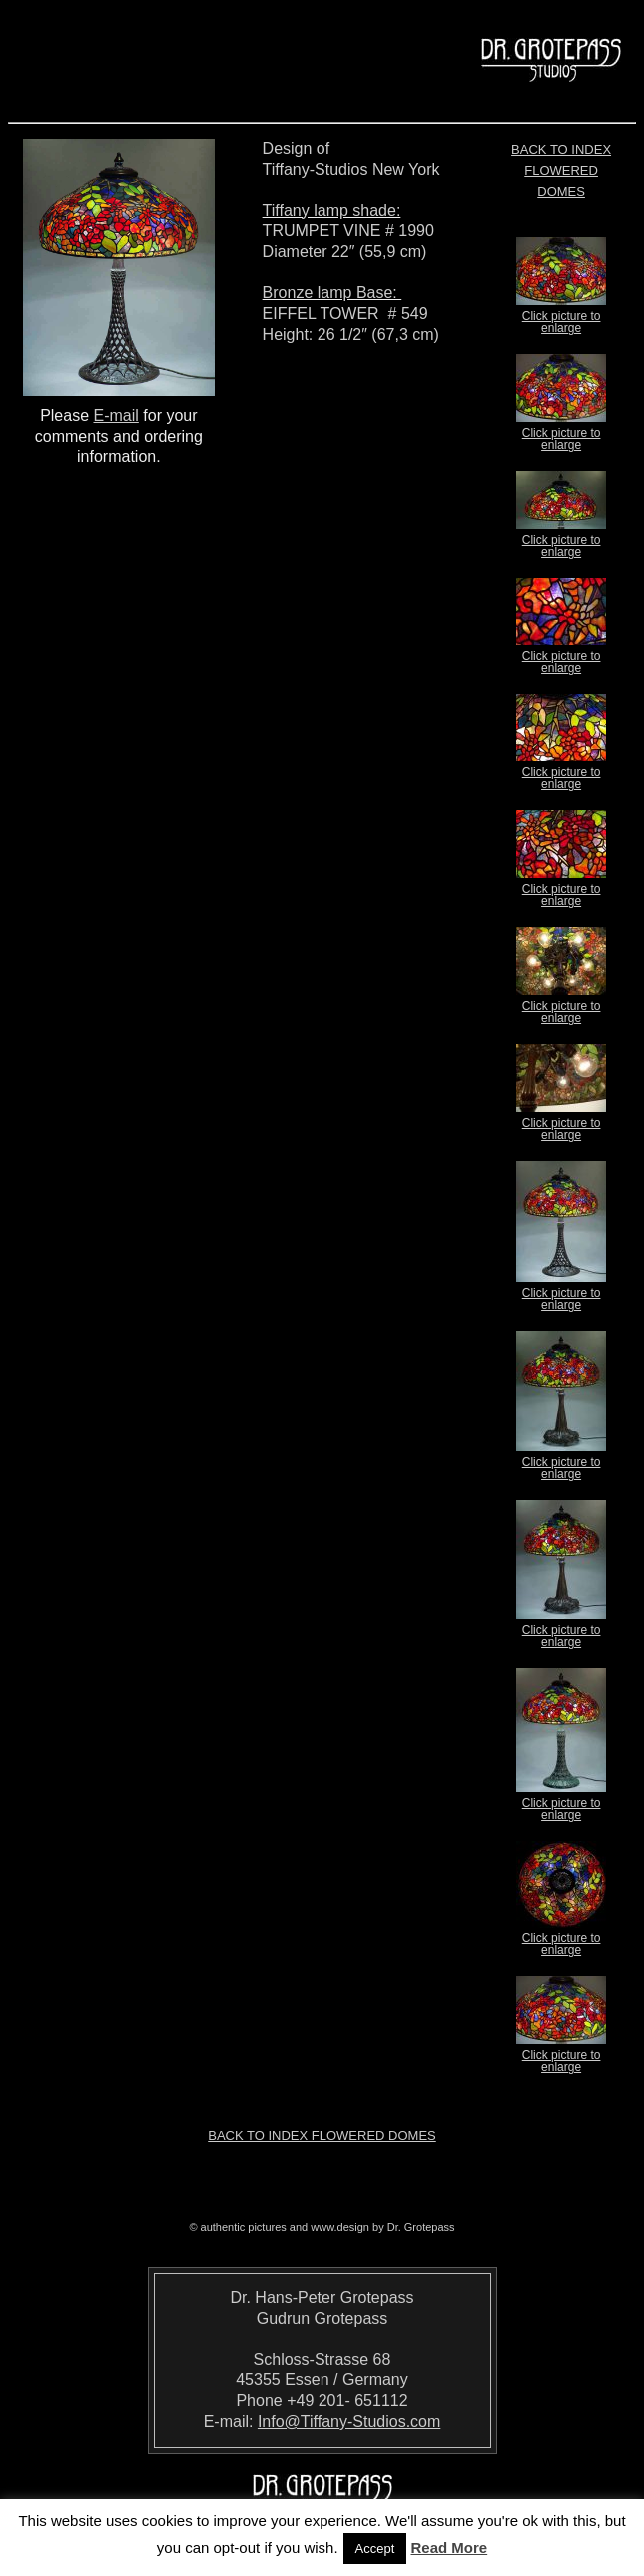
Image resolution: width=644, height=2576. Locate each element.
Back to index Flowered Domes (561, 170)
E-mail (116, 415)
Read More (449, 2547)
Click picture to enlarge (561, 316)
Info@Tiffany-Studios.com (349, 2421)
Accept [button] (375, 2548)
